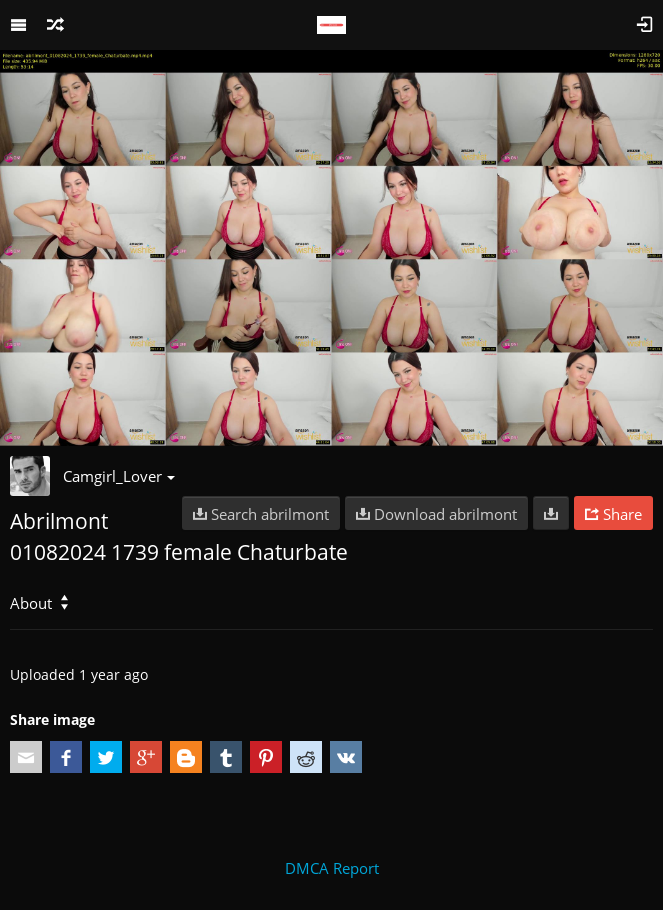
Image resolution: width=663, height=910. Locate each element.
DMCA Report (332, 868)
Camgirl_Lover (119, 476)
